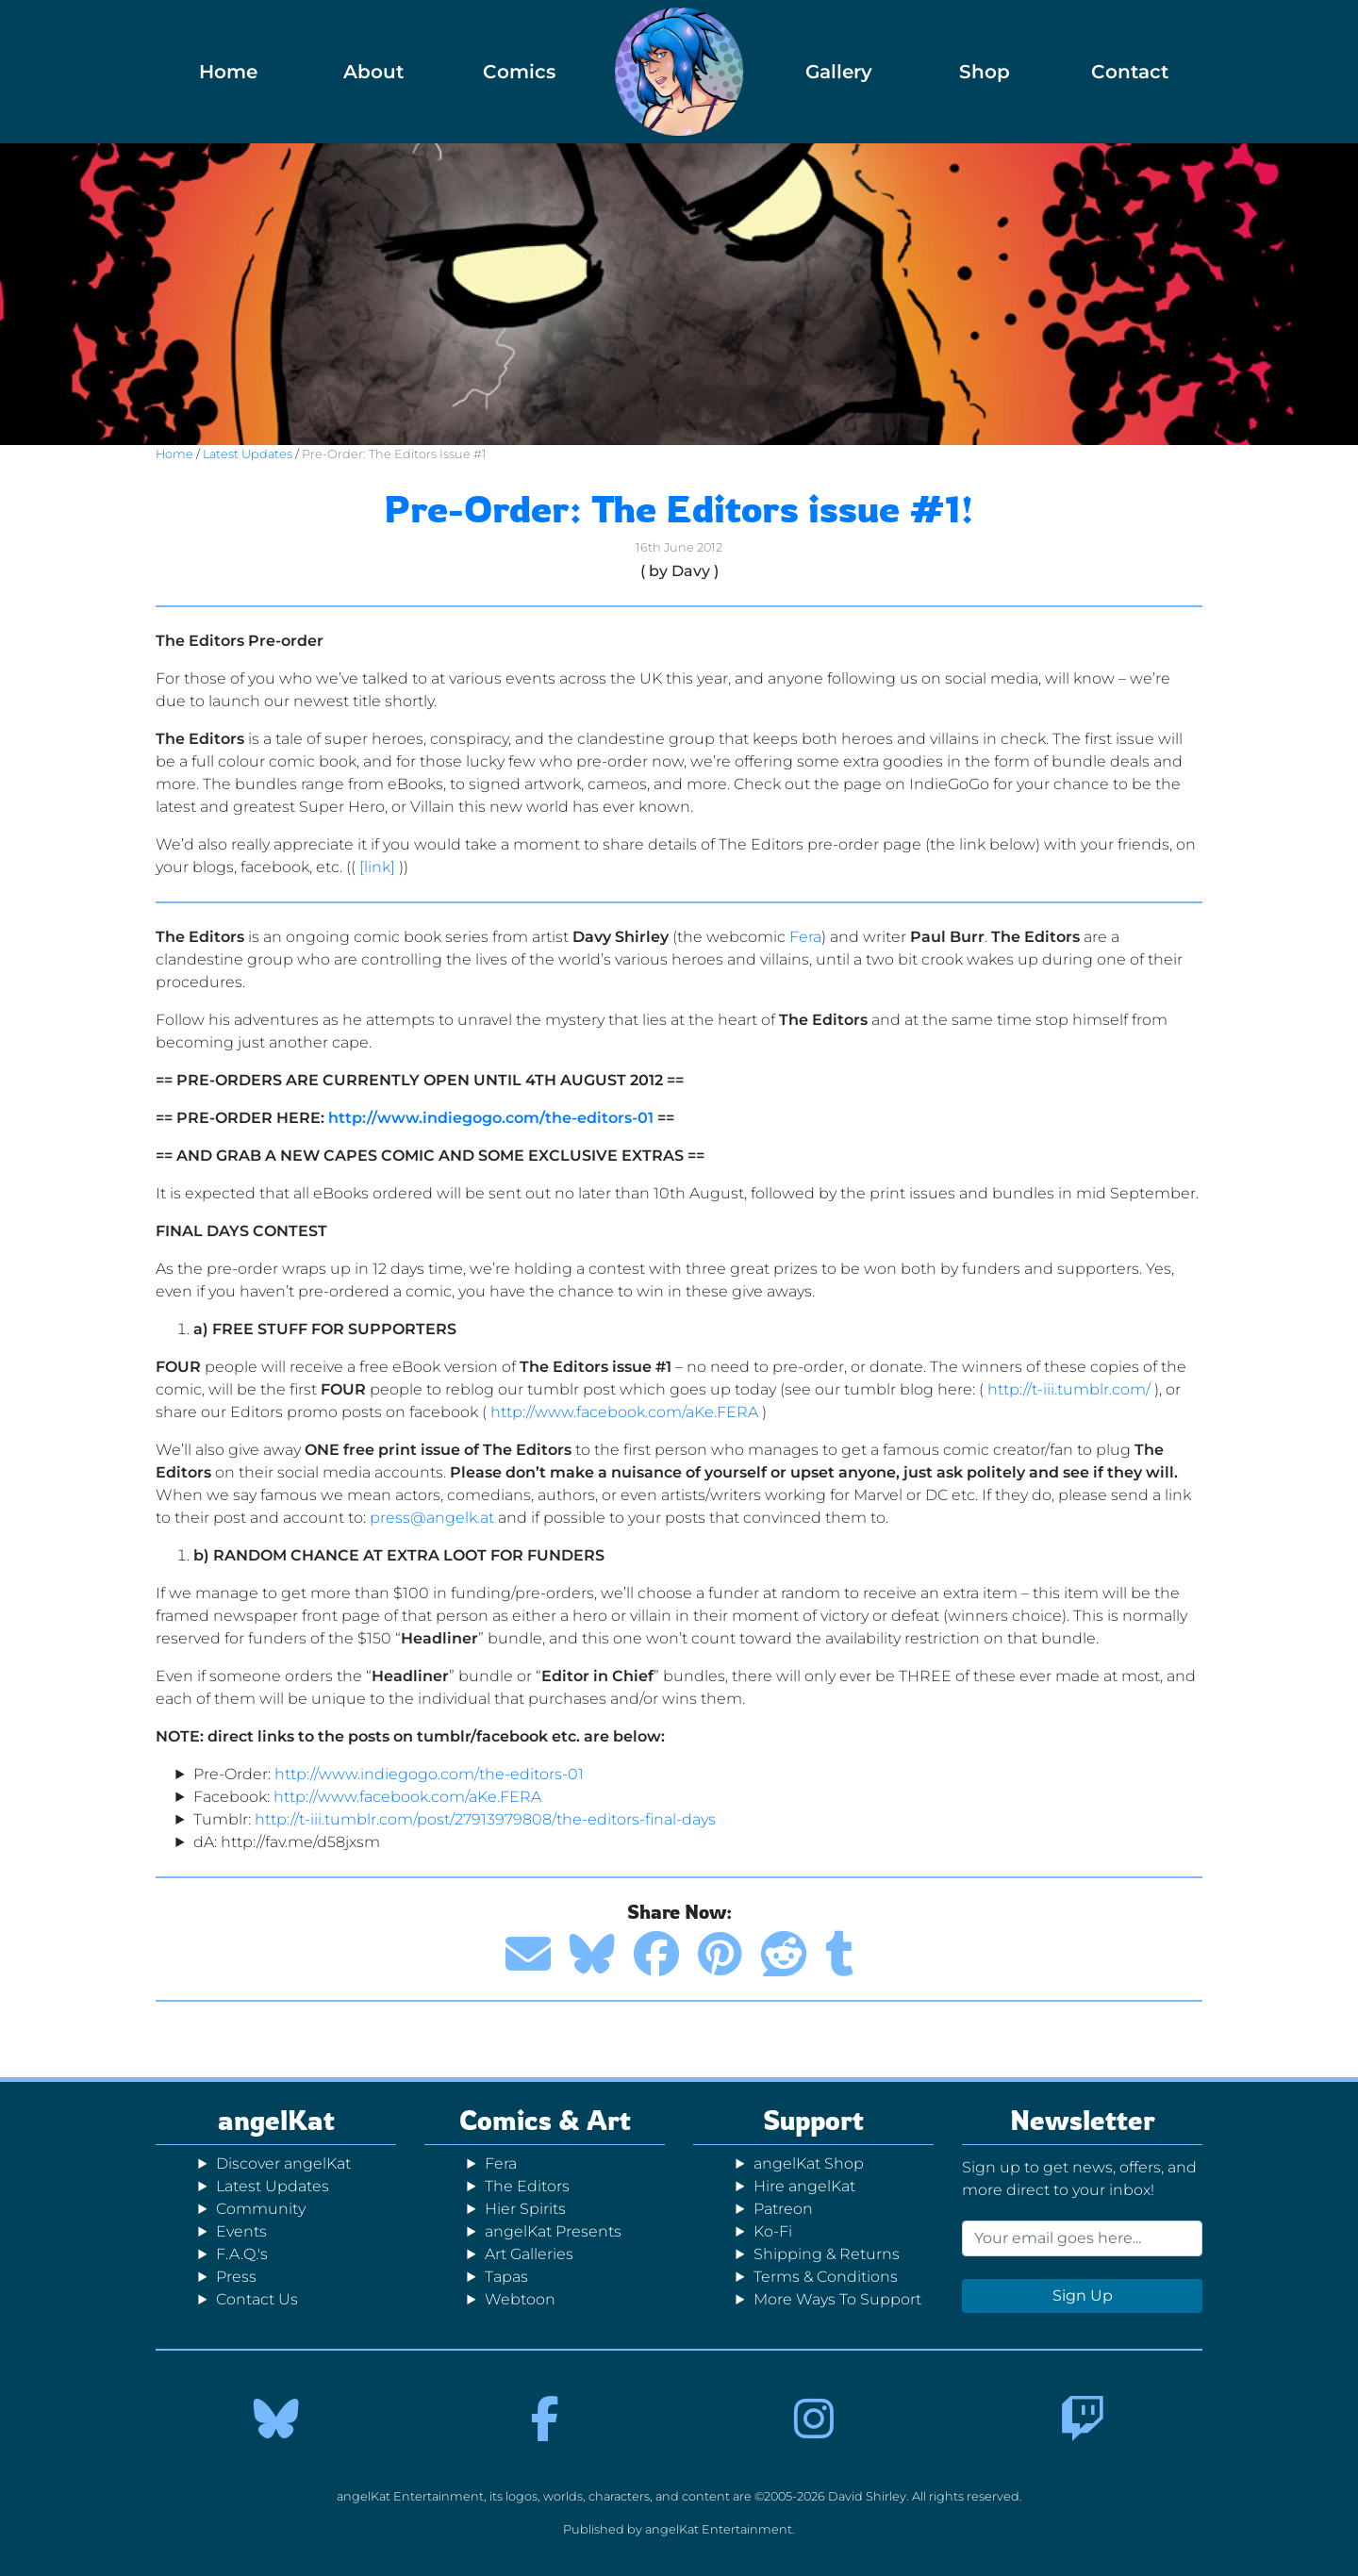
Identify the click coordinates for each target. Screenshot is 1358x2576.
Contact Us (257, 2299)
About (373, 71)
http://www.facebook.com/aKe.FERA (624, 1412)
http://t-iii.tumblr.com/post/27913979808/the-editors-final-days (485, 1819)
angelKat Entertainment (718, 2529)
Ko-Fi (773, 2231)
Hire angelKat (804, 2186)
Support (813, 2120)
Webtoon (520, 2299)
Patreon (783, 2209)
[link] (377, 867)
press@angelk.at (432, 1518)
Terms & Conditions (826, 2277)
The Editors (527, 2186)
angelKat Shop (809, 2163)
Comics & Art (545, 2120)
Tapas (506, 2277)
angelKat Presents (553, 2231)
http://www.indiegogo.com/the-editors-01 (491, 1118)
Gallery (838, 71)
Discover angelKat (283, 2163)
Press (236, 2277)
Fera (805, 937)
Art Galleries (529, 2254)
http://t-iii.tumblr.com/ (1069, 1389)
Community (261, 2209)
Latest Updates (247, 454)
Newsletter (1082, 2120)
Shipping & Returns (827, 2254)
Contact (1129, 71)
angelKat (276, 2120)
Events (241, 2231)
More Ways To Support (837, 2299)
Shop (984, 71)
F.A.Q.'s (242, 2254)
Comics (519, 71)
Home (228, 71)
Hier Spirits (525, 2209)
